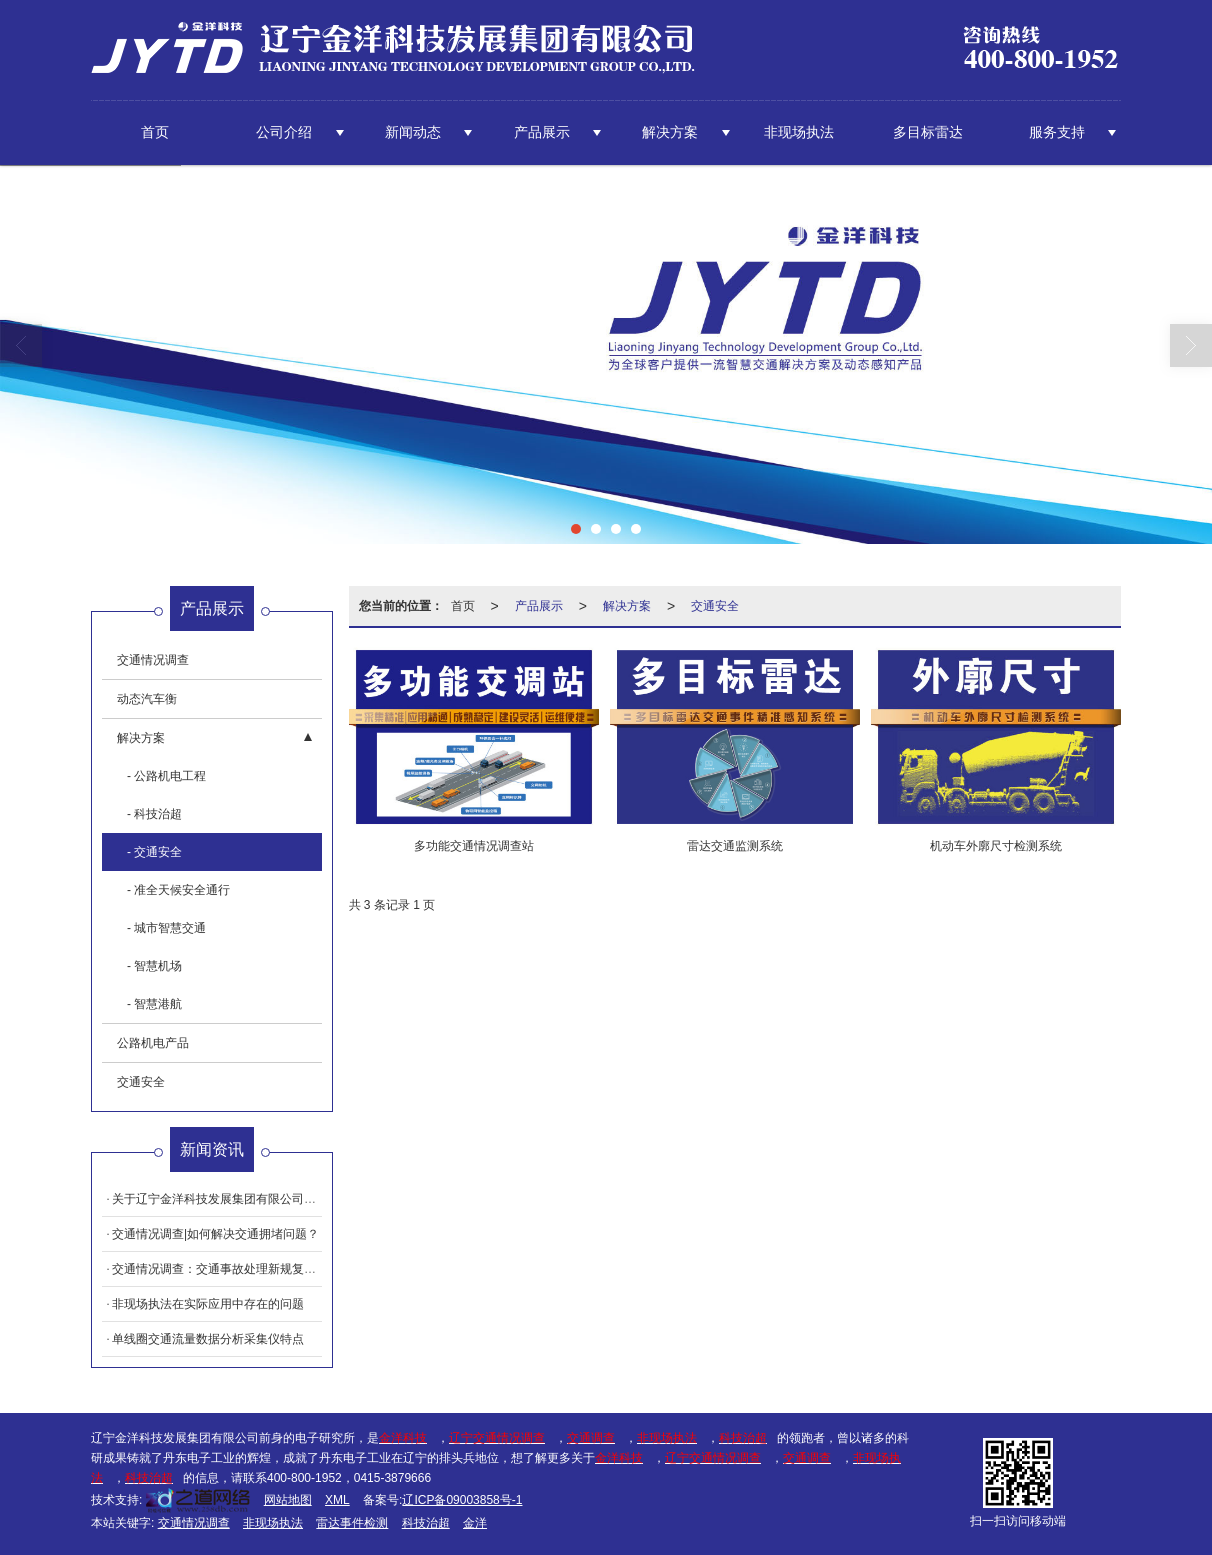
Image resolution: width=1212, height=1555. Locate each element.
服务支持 (1057, 132)
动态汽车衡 (147, 699)
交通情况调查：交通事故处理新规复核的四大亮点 (244, 1269)
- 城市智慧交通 (166, 928)
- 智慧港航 (154, 1004)
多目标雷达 (928, 132)
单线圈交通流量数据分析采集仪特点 (208, 1339)
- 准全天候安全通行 (178, 890)
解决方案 (670, 132)
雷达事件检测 (352, 1523)
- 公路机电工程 (166, 776)
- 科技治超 (154, 814)
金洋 (475, 1523)
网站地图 (288, 1500)
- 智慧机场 (154, 966)
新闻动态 (413, 132)
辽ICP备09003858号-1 (462, 1500)
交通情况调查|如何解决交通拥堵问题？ (215, 1234)
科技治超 (426, 1523)
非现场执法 (799, 132)
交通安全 (715, 606)
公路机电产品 (153, 1043)
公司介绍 (284, 132)
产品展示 (542, 132)
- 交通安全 (154, 852)
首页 (155, 132)
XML (337, 1500)
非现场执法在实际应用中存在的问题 (208, 1304)
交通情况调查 (153, 660)
